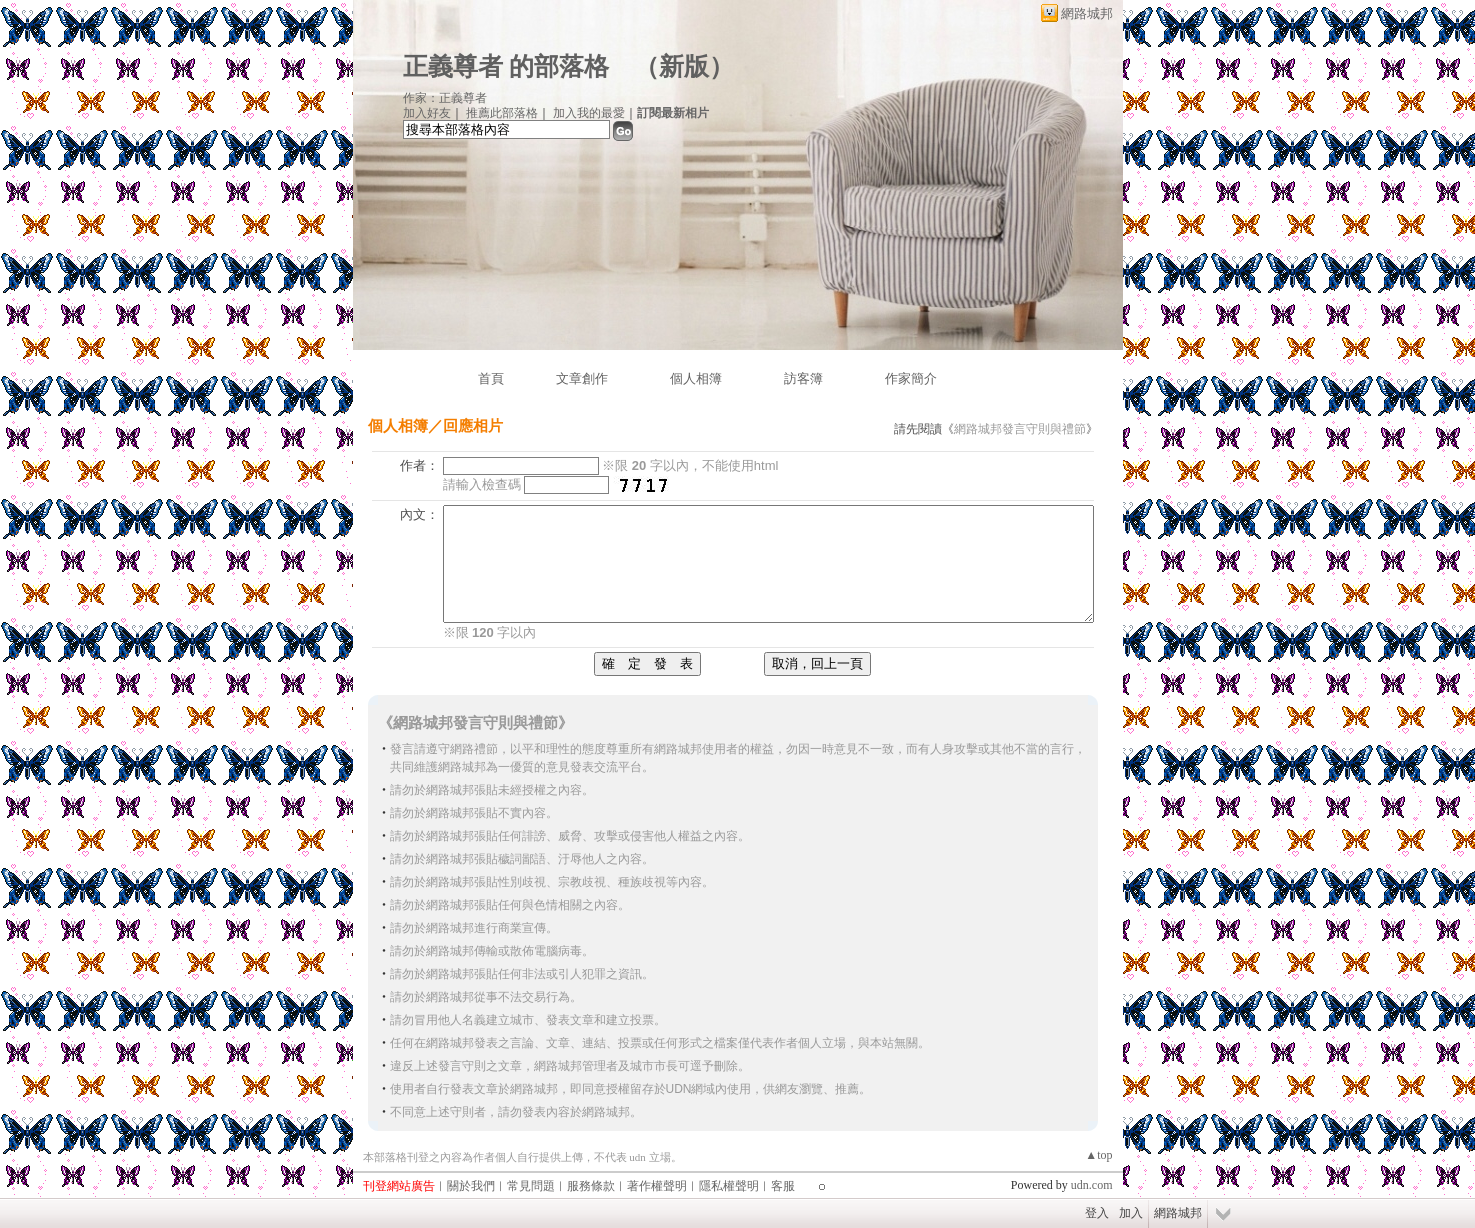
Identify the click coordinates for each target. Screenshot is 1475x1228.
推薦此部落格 (502, 113)
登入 (1097, 1213)
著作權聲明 (657, 1186)
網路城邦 (1087, 13)
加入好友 (427, 113)
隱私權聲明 (729, 1186)
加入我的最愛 (589, 113)
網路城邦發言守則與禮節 (1020, 429)
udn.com (1092, 1185)
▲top (1098, 1155)
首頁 (491, 378)
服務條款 (591, 1186)
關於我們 (471, 1186)
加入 (1131, 1213)
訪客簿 (803, 378)
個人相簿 (696, 378)
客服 (783, 1186)
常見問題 (531, 1186)
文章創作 (582, 378)
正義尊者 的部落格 (506, 66)
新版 (684, 66)
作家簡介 (911, 378)
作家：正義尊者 (445, 98)
